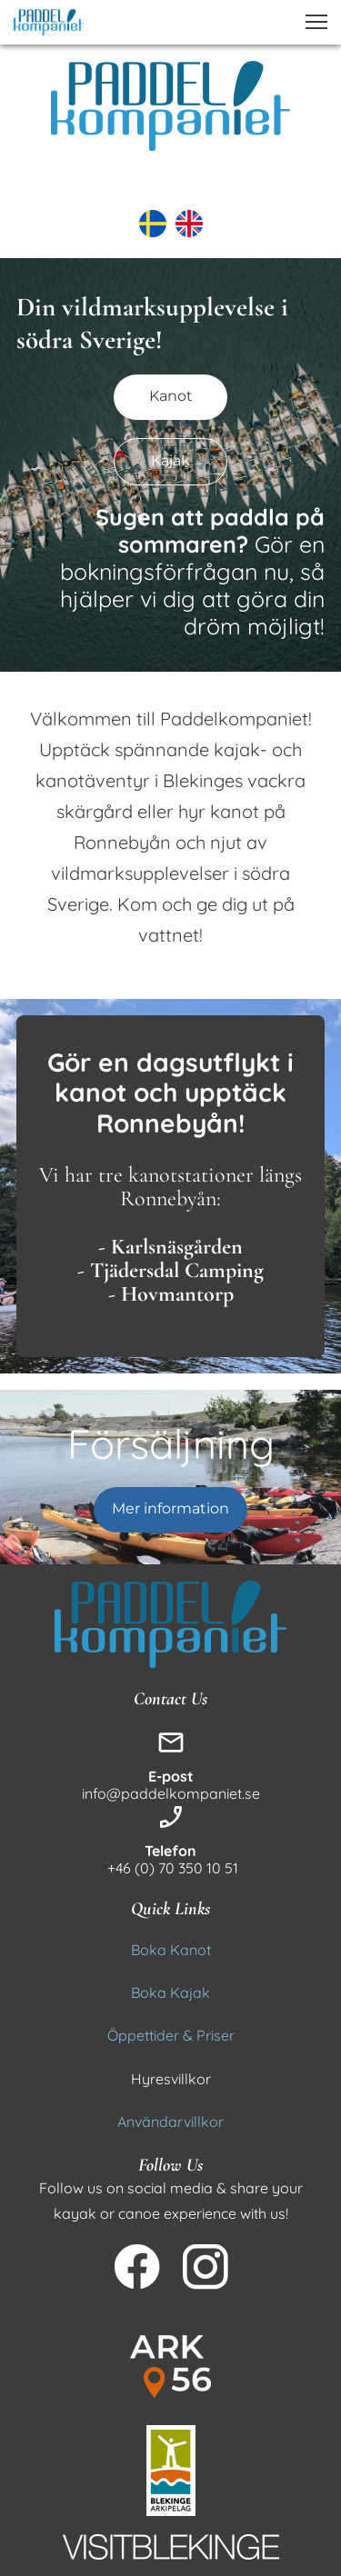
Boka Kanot (171, 1950)
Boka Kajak (170, 1992)
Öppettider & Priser (171, 2035)
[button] (316, 22)
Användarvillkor (170, 2121)
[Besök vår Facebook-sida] (137, 2267)
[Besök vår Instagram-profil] (205, 2267)
